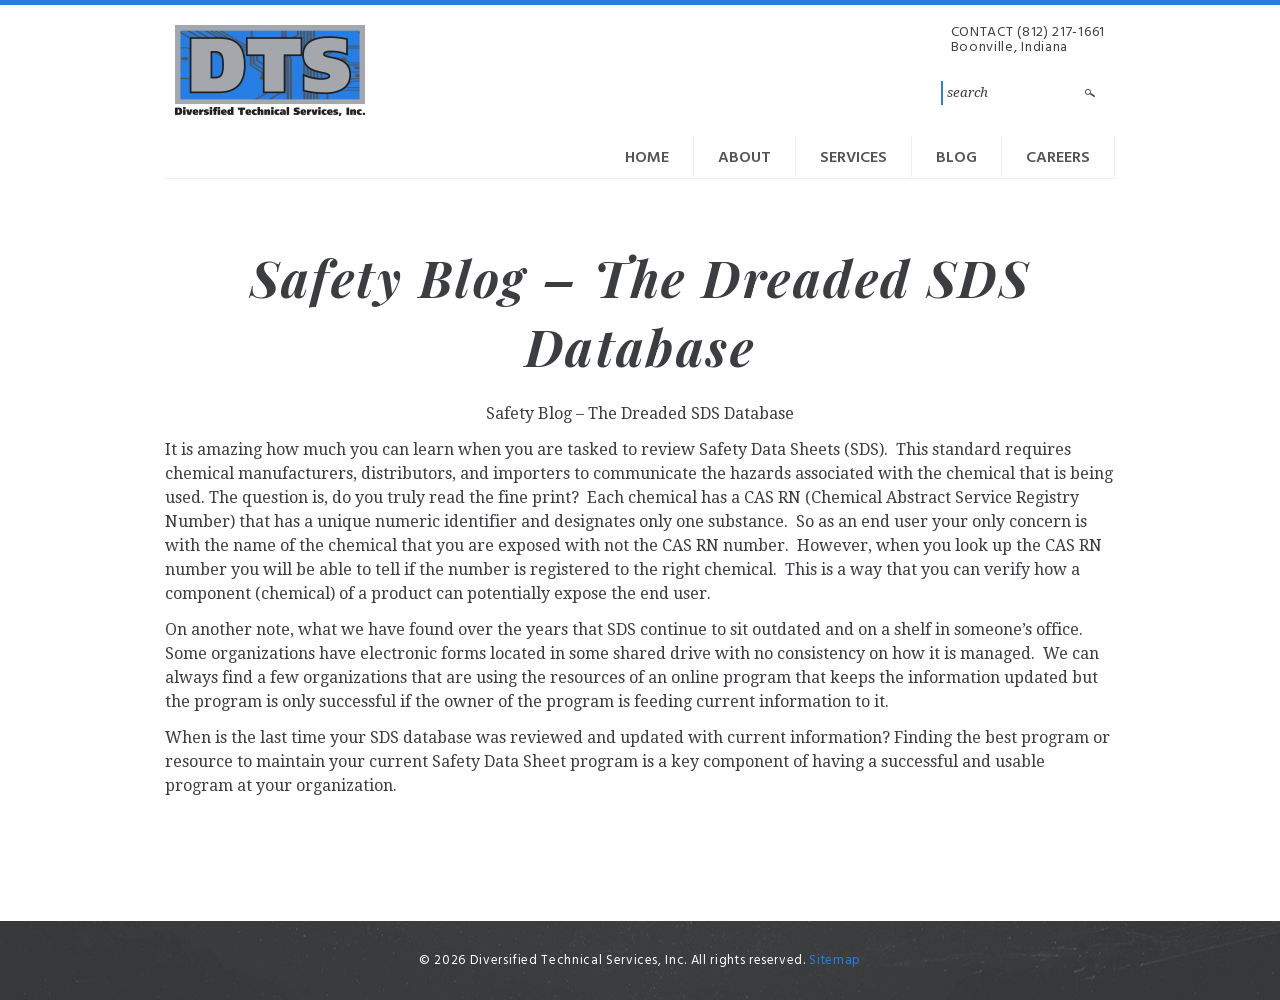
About (744, 158)
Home (647, 158)
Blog (956, 158)
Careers (1058, 158)
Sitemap (835, 960)
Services (853, 158)
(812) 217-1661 (1061, 32)
